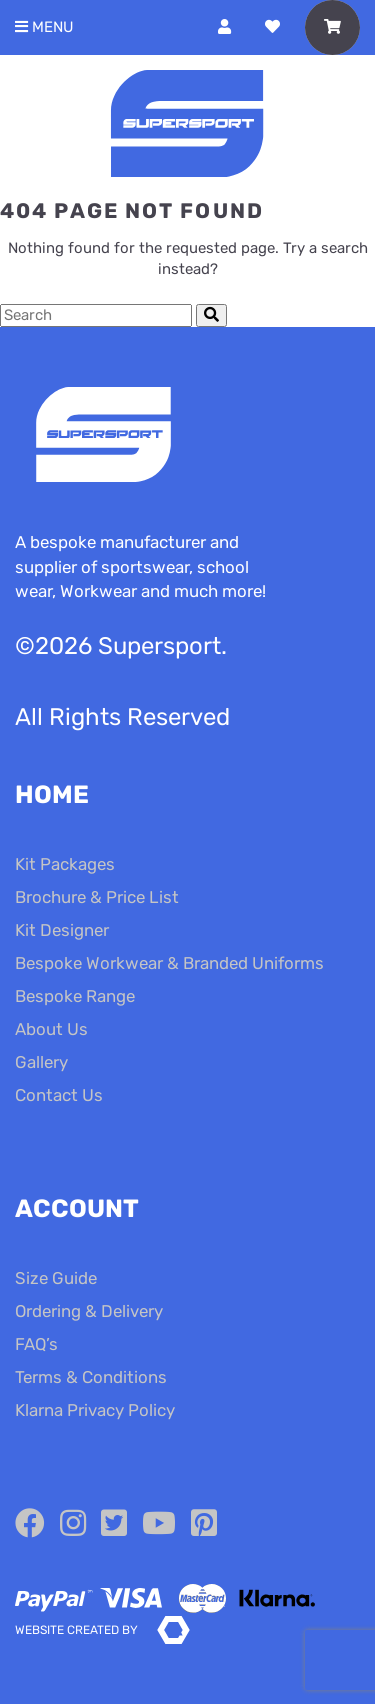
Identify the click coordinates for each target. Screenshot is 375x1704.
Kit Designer (62, 930)
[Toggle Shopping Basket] (332, 27)
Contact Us (59, 1095)
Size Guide (56, 1278)
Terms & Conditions (91, 1377)
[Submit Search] (211, 315)
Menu (44, 27)
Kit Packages (65, 864)
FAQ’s (36, 1344)
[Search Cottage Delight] (96, 315)
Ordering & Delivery (89, 1311)
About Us (51, 1029)
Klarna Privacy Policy (95, 1410)
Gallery (41, 1062)
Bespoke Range (75, 996)
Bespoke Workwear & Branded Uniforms (169, 963)
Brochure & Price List (97, 897)
